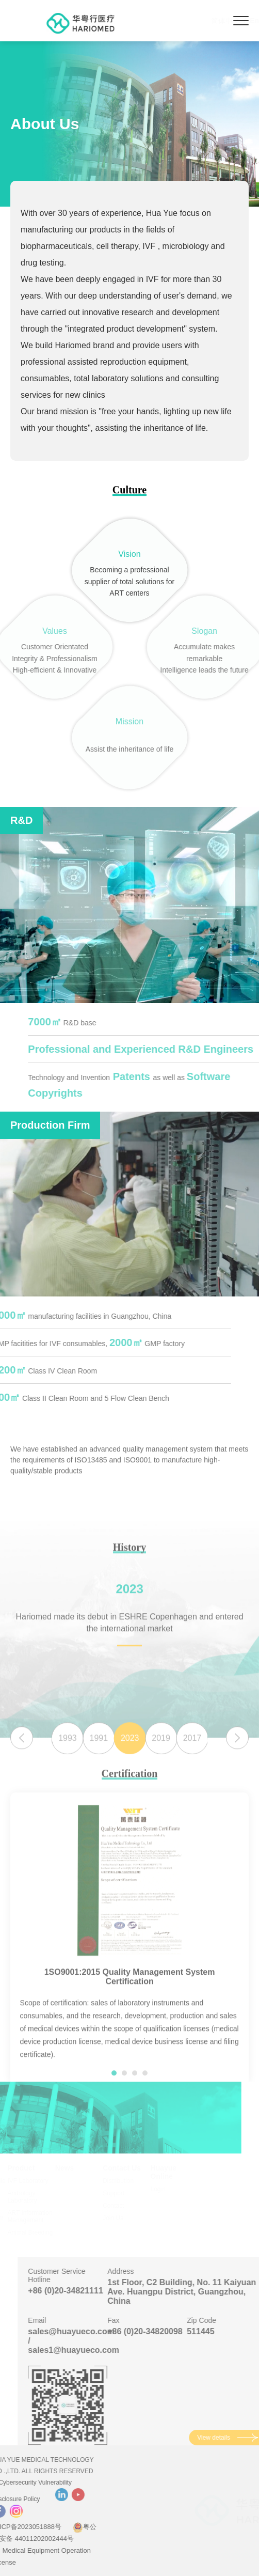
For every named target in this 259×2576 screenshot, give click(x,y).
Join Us (118, 2218)
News (69, 2168)
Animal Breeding (35, 2232)
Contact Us (127, 2168)
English (214, 21)
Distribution (123, 2180)
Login (163, 2189)
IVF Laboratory (33, 2180)
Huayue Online (169, 2172)
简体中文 (176, 21)
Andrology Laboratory (27, 2197)
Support (119, 2193)
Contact (118, 2205)
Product (26, 2168)
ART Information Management (35, 2216)
